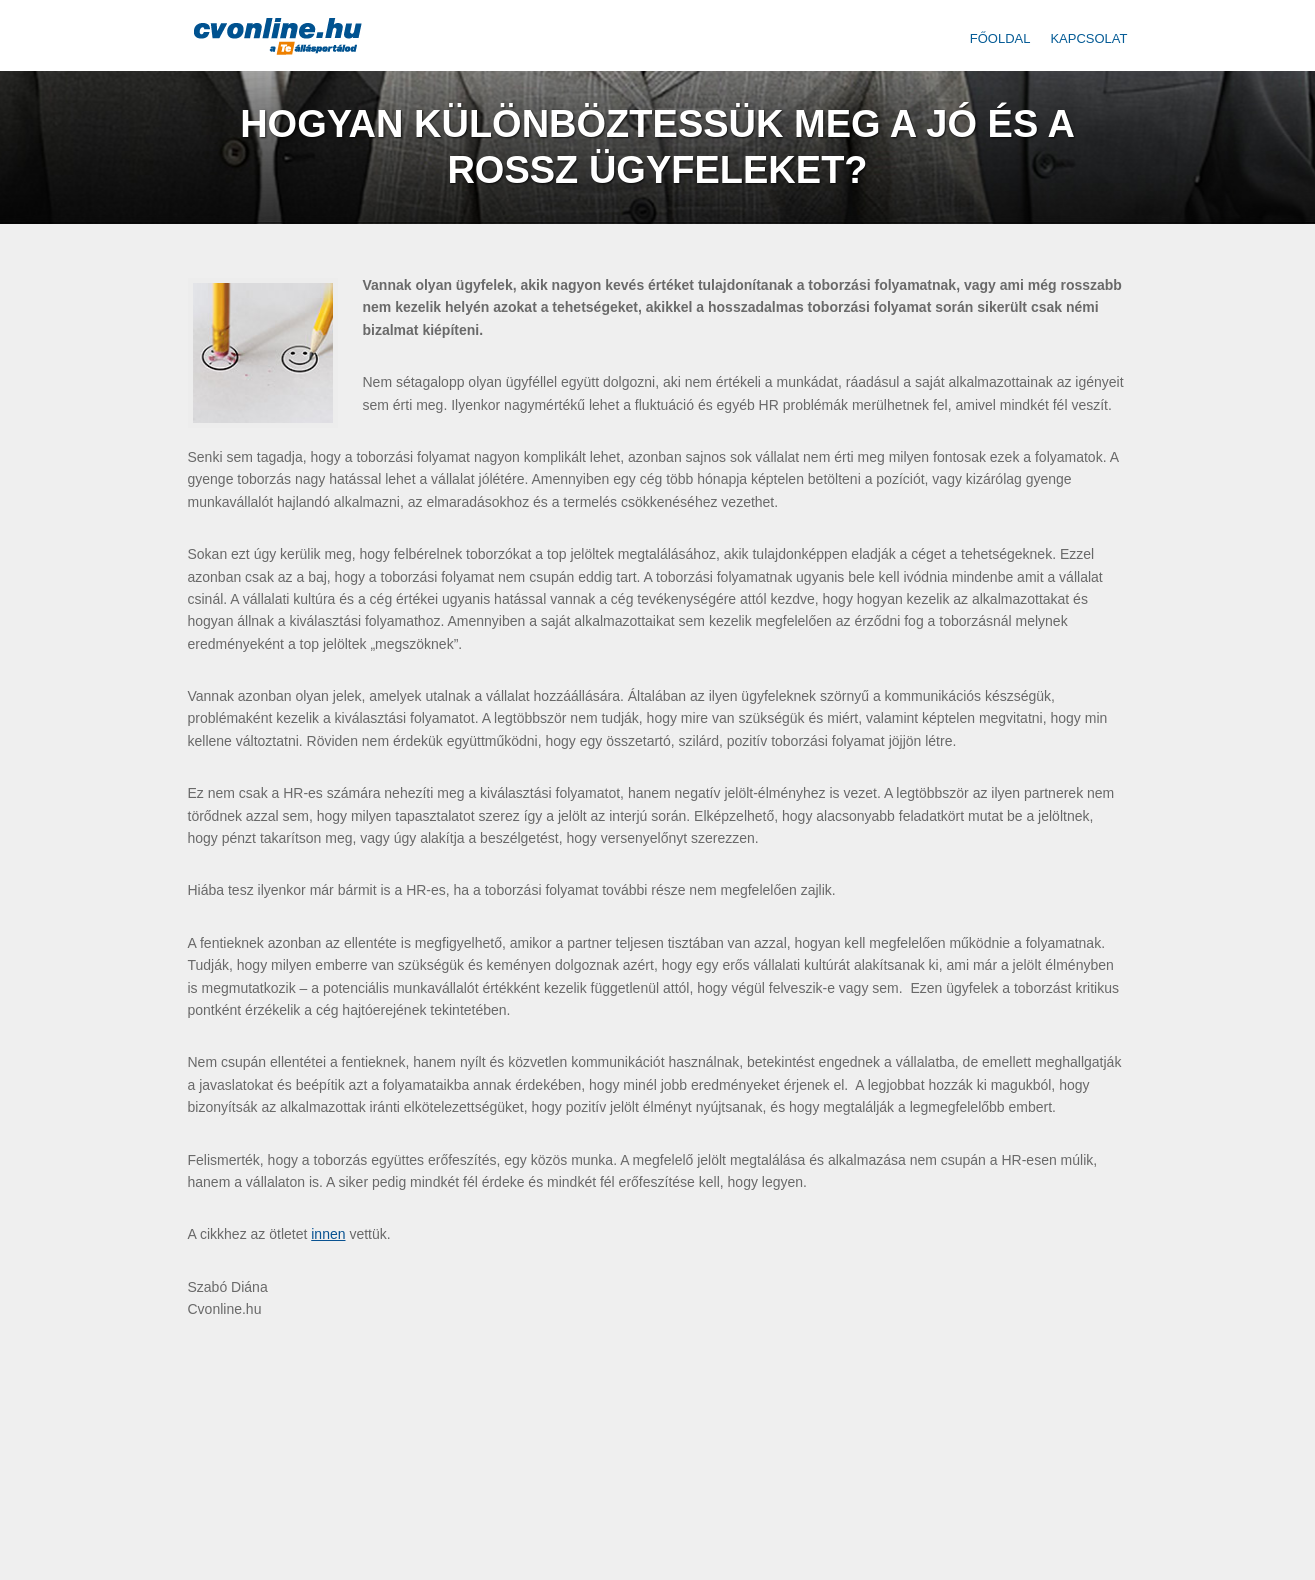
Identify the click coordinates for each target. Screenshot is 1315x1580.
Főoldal (1000, 38)
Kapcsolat (1088, 38)
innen (328, 1234)
